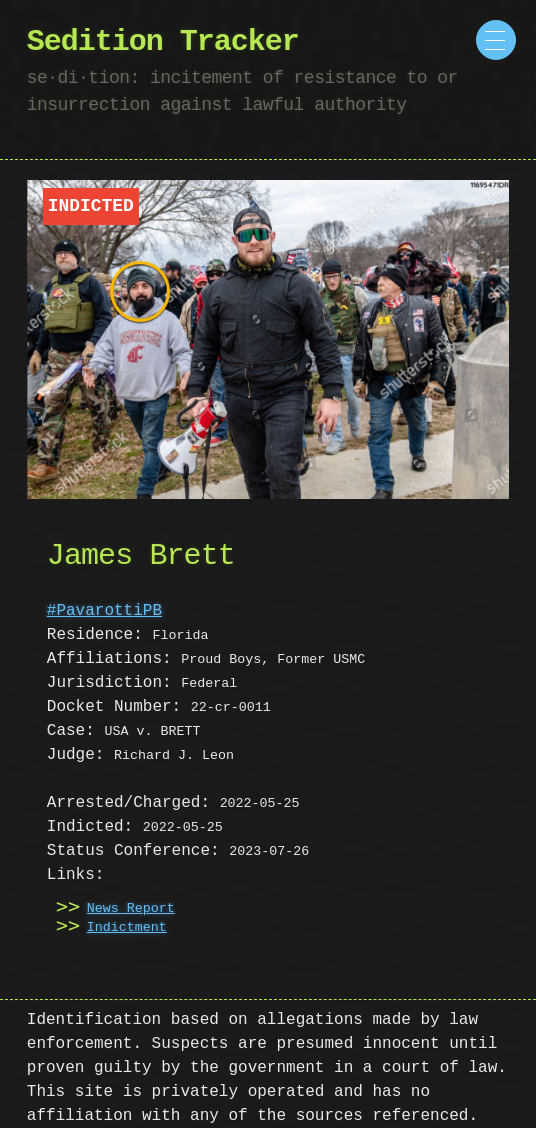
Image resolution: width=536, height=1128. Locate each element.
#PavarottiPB (104, 611)
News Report (131, 909)
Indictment (127, 928)
